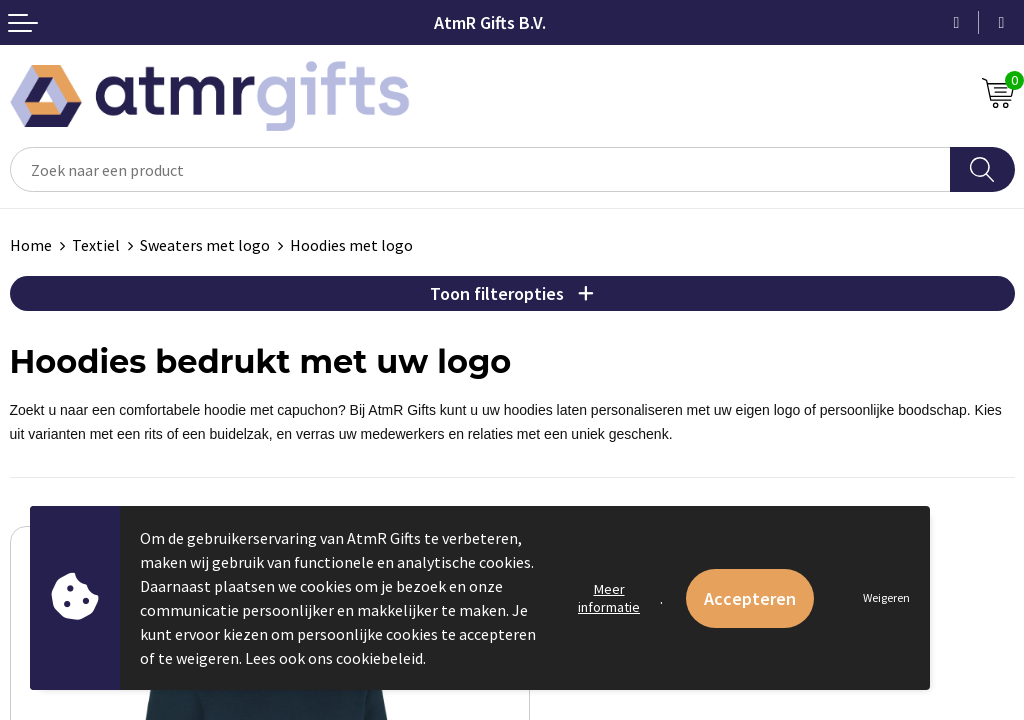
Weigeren (886, 597)
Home (31, 245)
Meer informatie (609, 598)
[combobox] (480, 169)
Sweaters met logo (205, 245)
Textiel (96, 245)
